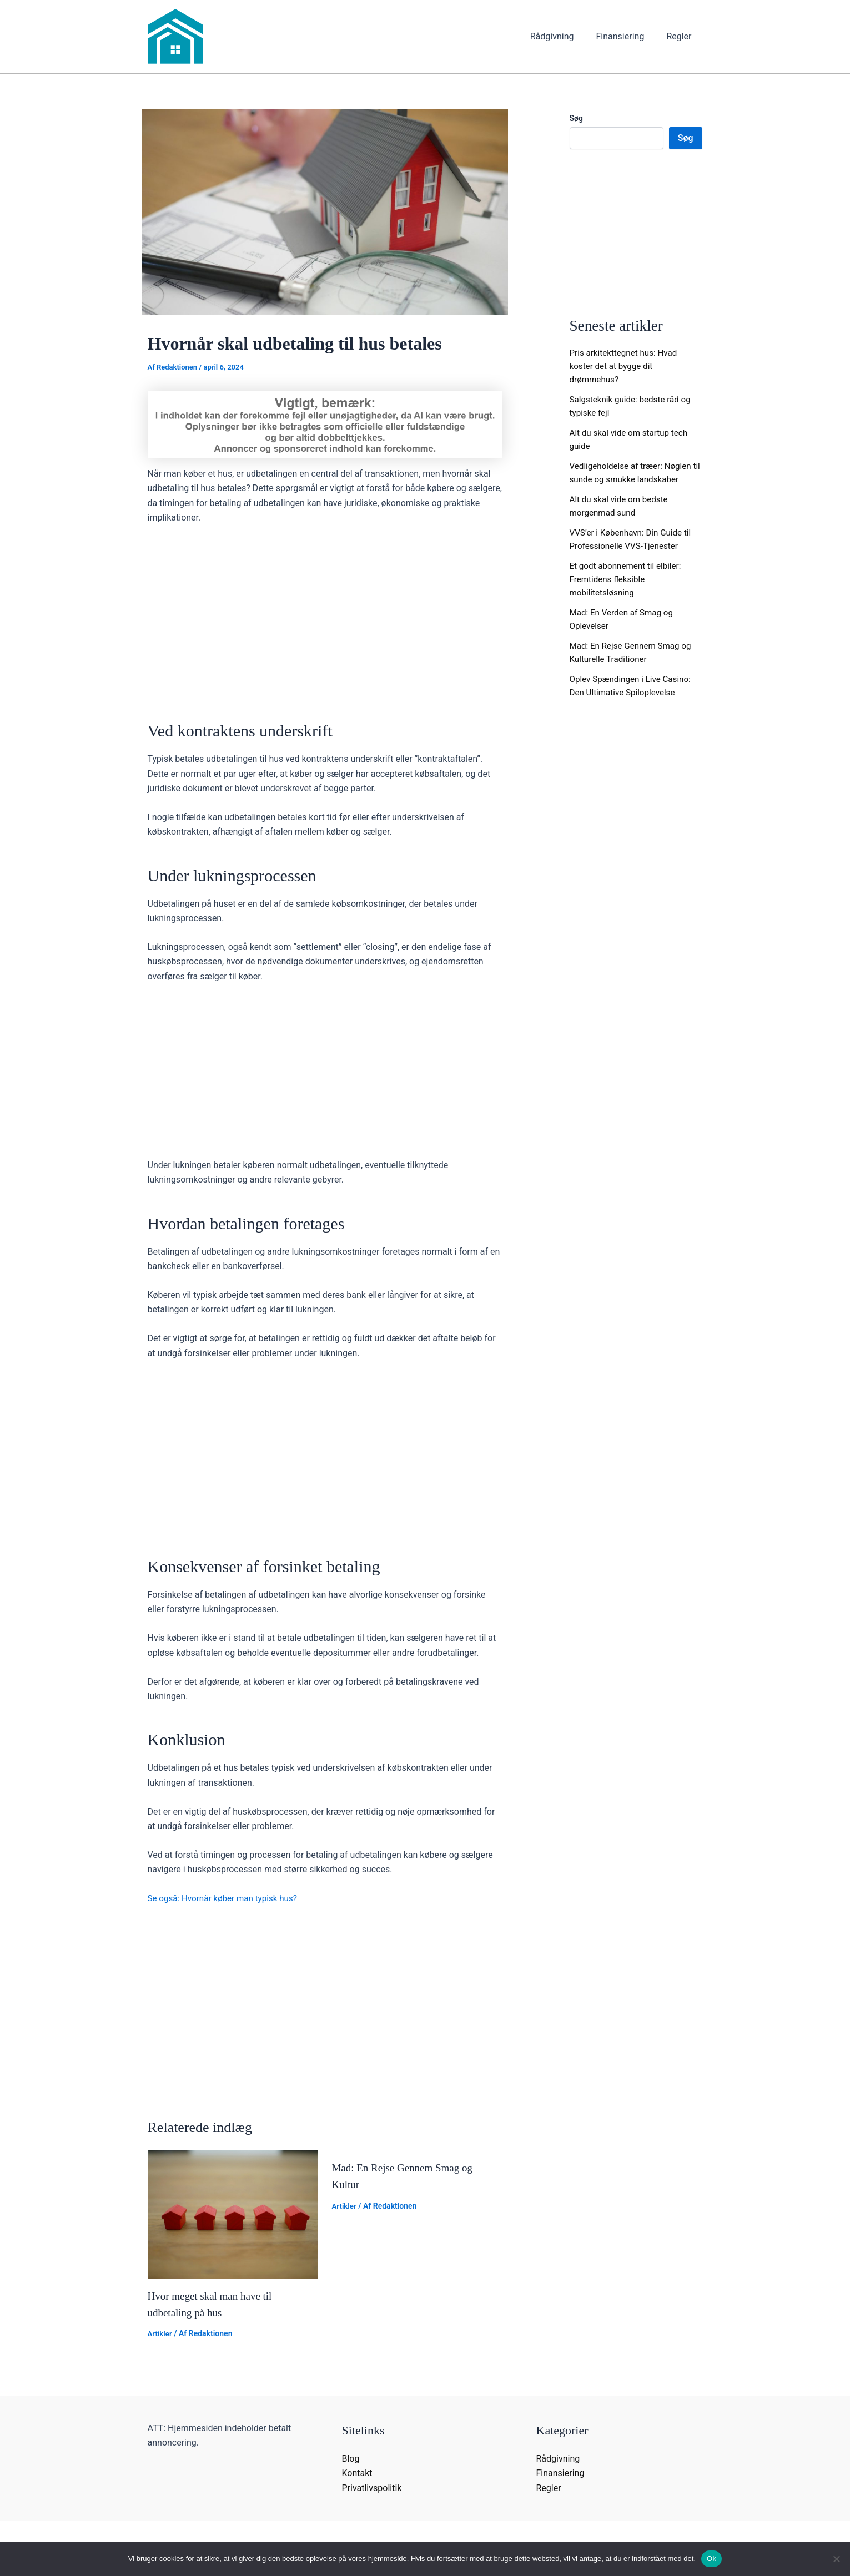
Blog (351, 2458)
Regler (680, 36)
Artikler (161, 2333)
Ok (711, 2558)
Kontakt (357, 2472)
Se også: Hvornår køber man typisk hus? (226, 1898)
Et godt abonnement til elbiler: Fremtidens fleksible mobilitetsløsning (628, 579)
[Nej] (836, 2558)
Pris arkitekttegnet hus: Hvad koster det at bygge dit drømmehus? (626, 366)
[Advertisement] (325, 617)
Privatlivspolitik (372, 2487)
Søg (576, 118)
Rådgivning (563, 36)
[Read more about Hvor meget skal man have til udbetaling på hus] (233, 2213)
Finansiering (627, 36)
